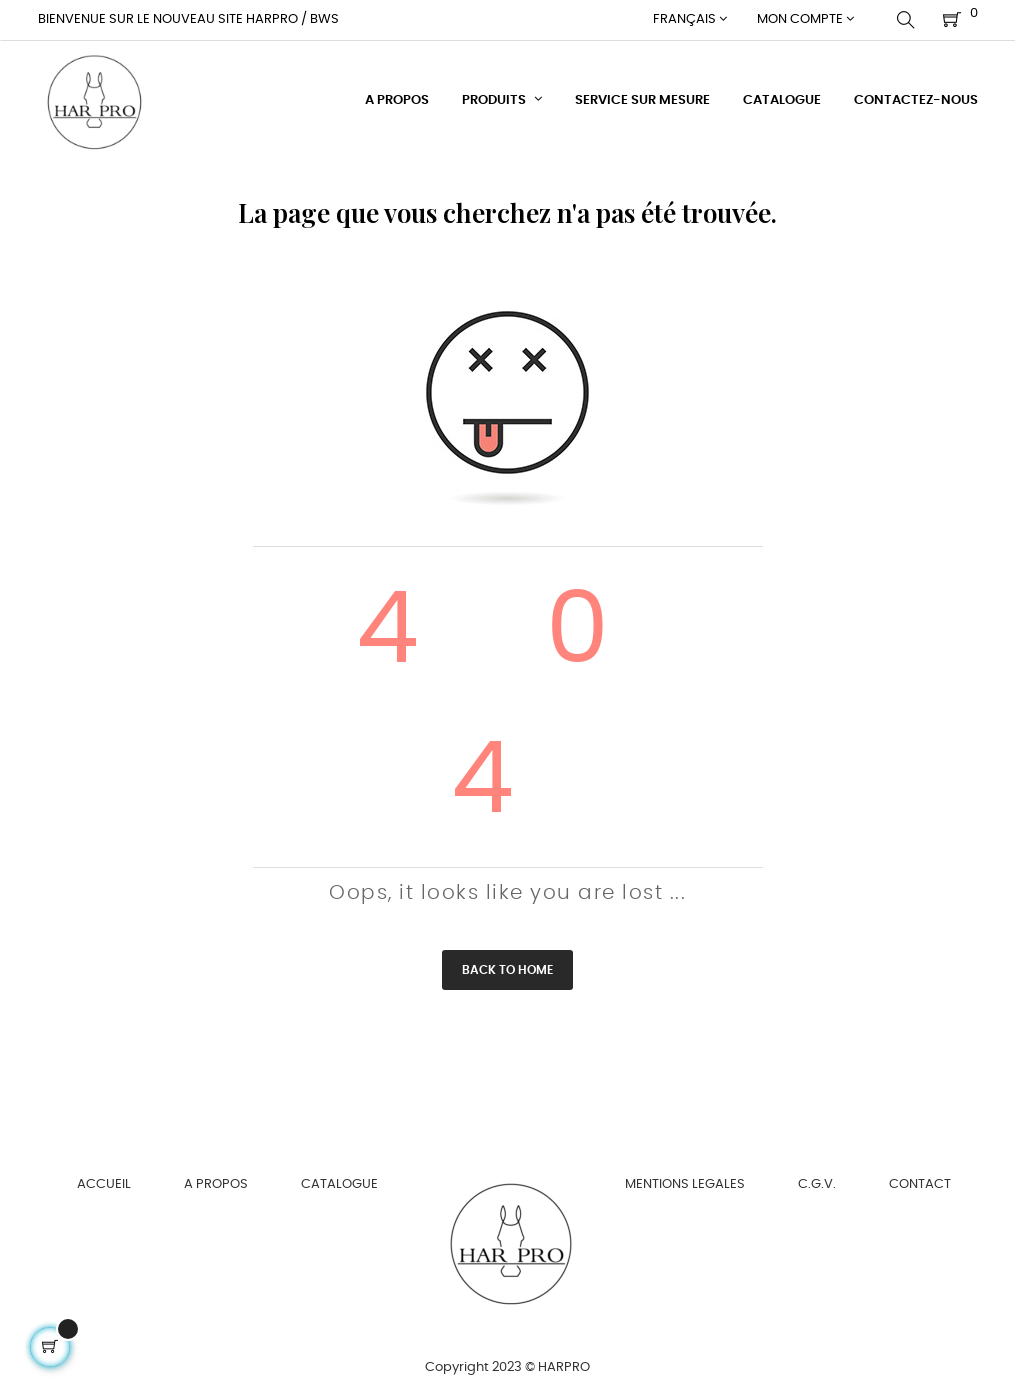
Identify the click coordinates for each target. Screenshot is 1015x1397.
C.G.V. (817, 1183)
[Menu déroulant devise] (690, 20)
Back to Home (507, 969)
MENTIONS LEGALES (685, 1183)
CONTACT (920, 1183)
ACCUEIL (104, 1183)
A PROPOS (216, 1183)
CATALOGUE (339, 1183)
